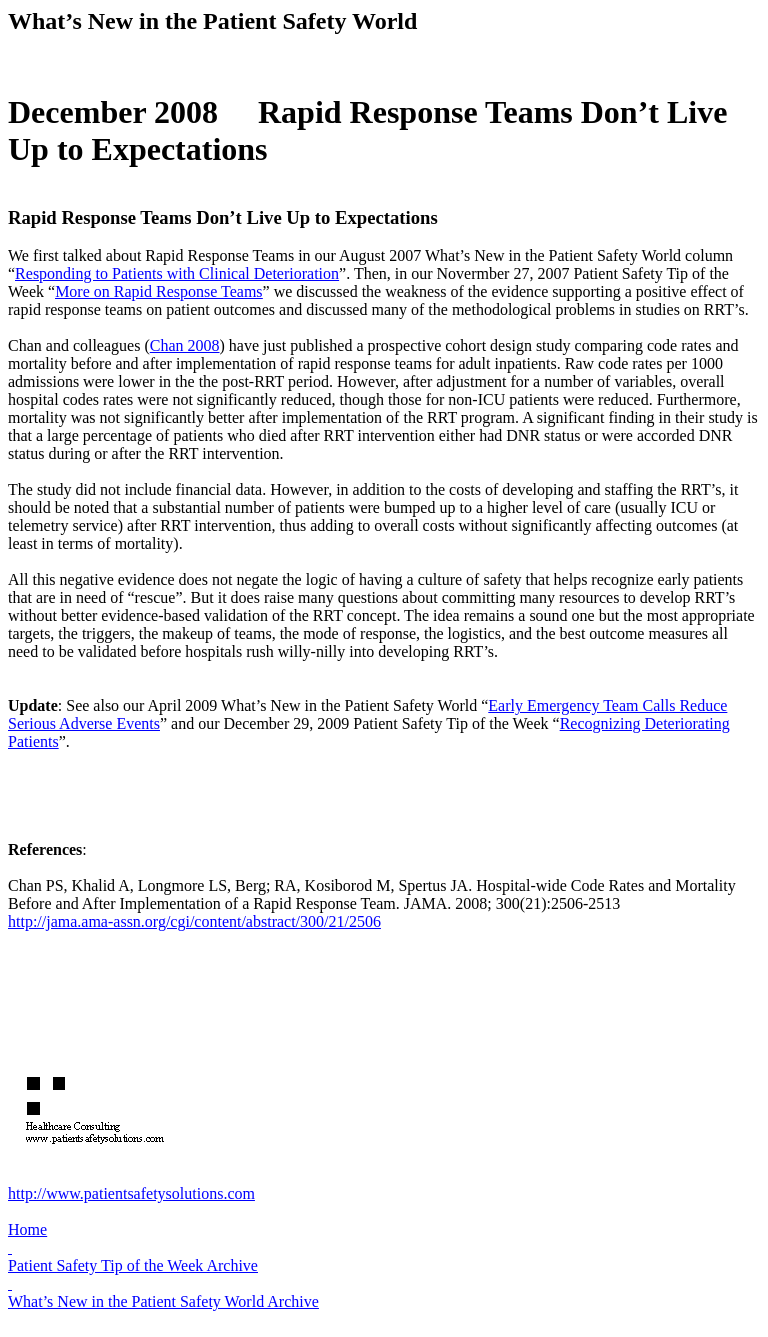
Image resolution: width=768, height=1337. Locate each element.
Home (27, 1229)
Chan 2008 (185, 345)
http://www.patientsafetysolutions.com (131, 1193)
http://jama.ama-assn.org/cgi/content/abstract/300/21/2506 (194, 921)
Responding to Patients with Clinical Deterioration (177, 273)
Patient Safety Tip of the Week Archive (133, 1265)
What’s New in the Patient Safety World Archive (163, 1301)
